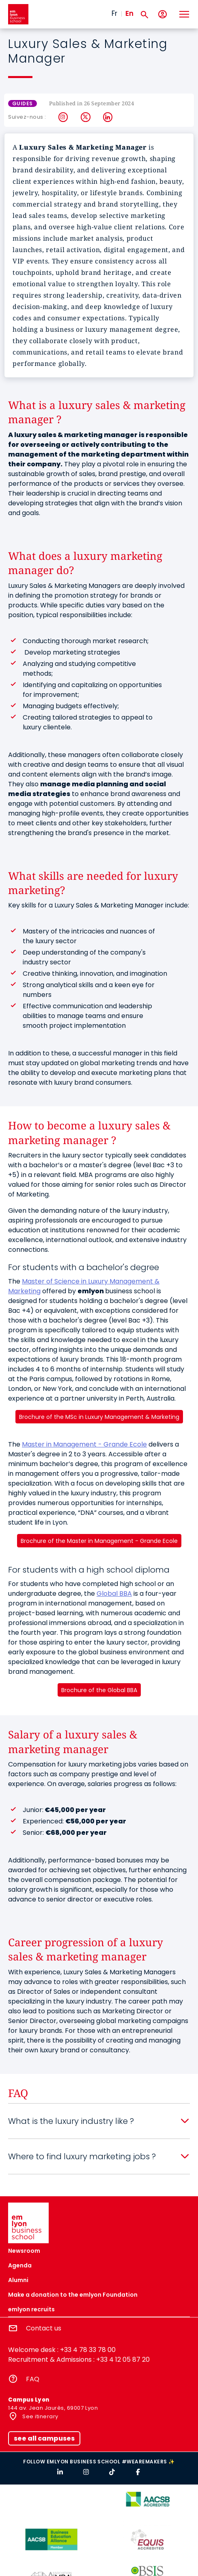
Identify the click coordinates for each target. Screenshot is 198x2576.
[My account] (162, 14)
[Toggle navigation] (184, 14)
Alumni (18, 2280)
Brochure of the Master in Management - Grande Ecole (99, 1541)
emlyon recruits (31, 2309)
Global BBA (114, 1593)
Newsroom (24, 2251)
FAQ (32, 2379)
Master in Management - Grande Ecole (84, 1444)
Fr (114, 13)
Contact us (43, 2328)
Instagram (63, 117)
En (129, 13)
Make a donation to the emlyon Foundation (73, 2295)
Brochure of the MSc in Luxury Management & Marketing (99, 1417)
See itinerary (39, 2416)
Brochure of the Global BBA (99, 1690)
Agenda (20, 2265)
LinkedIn (108, 117)
